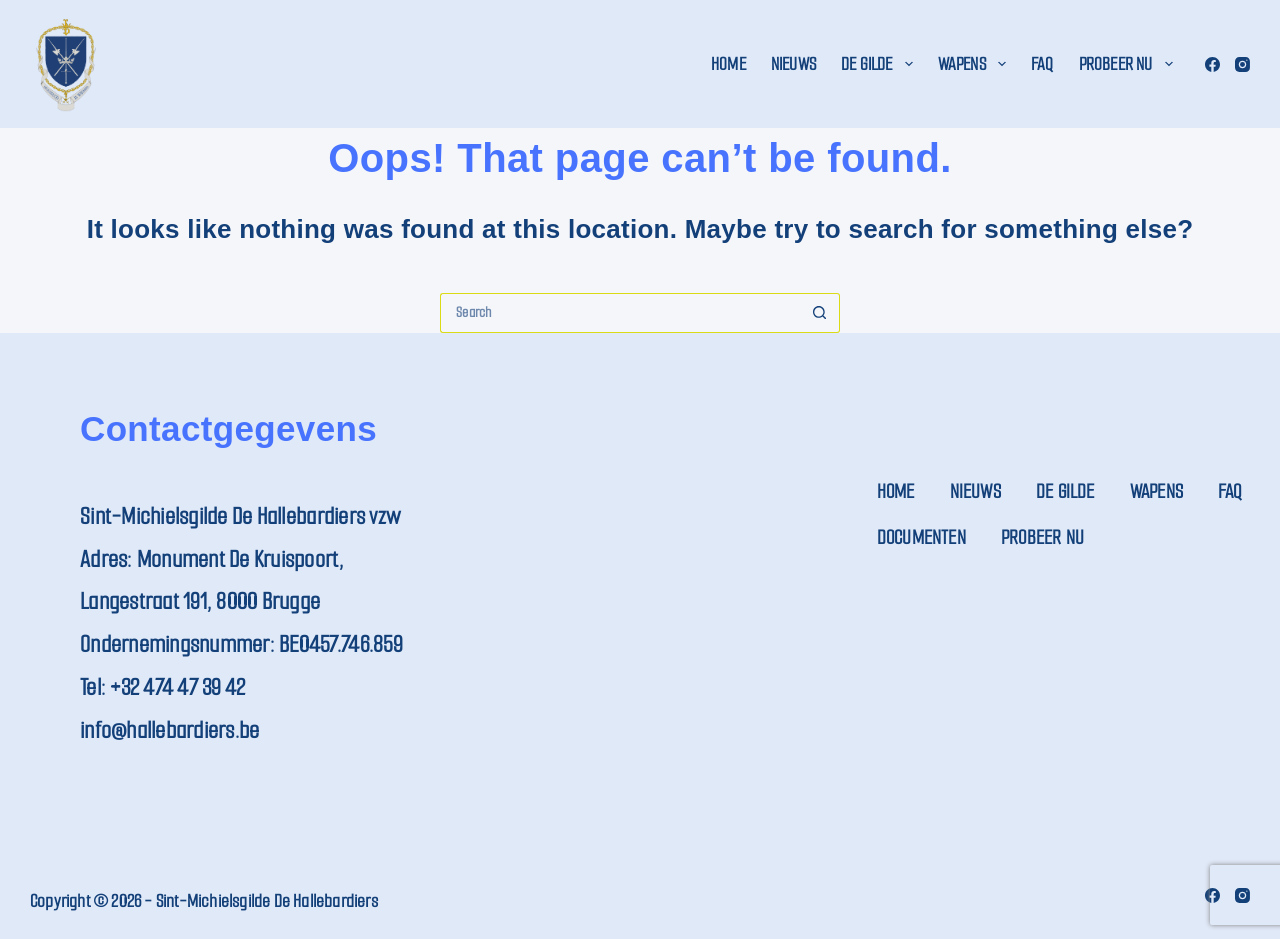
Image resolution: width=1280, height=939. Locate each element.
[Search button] (820, 313)
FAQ (1042, 64)
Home (728, 64)
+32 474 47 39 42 (177, 687)
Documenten (921, 537)
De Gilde (881, 64)
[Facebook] (1212, 64)
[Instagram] (1242, 64)
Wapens (976, 64)
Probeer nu (1130, 64)
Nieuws (793, 64)
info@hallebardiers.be (169, 730)
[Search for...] (620, 313)
